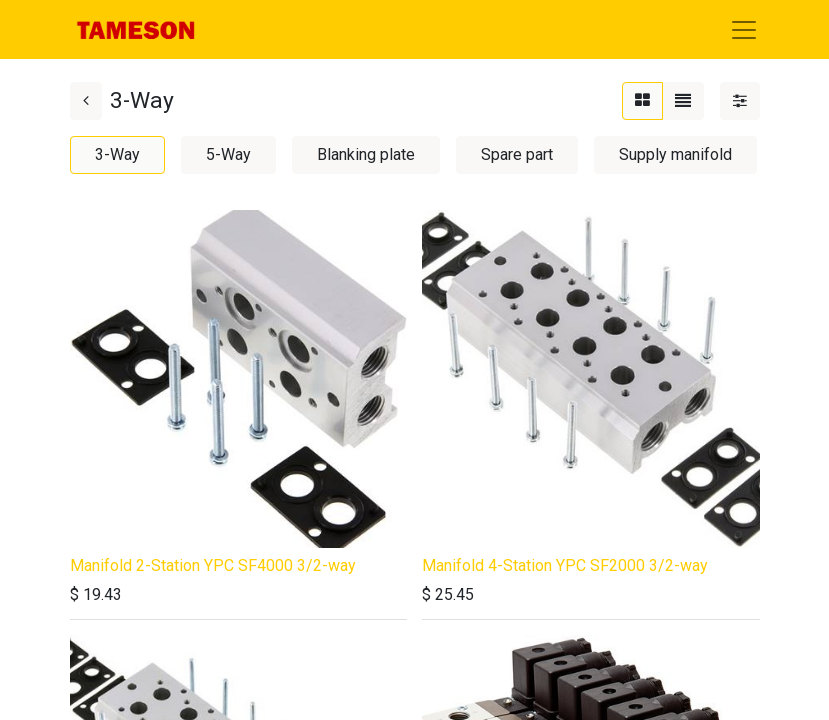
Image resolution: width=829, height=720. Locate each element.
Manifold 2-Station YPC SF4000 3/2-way (213, 565)
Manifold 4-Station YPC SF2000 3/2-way (565, 565)
